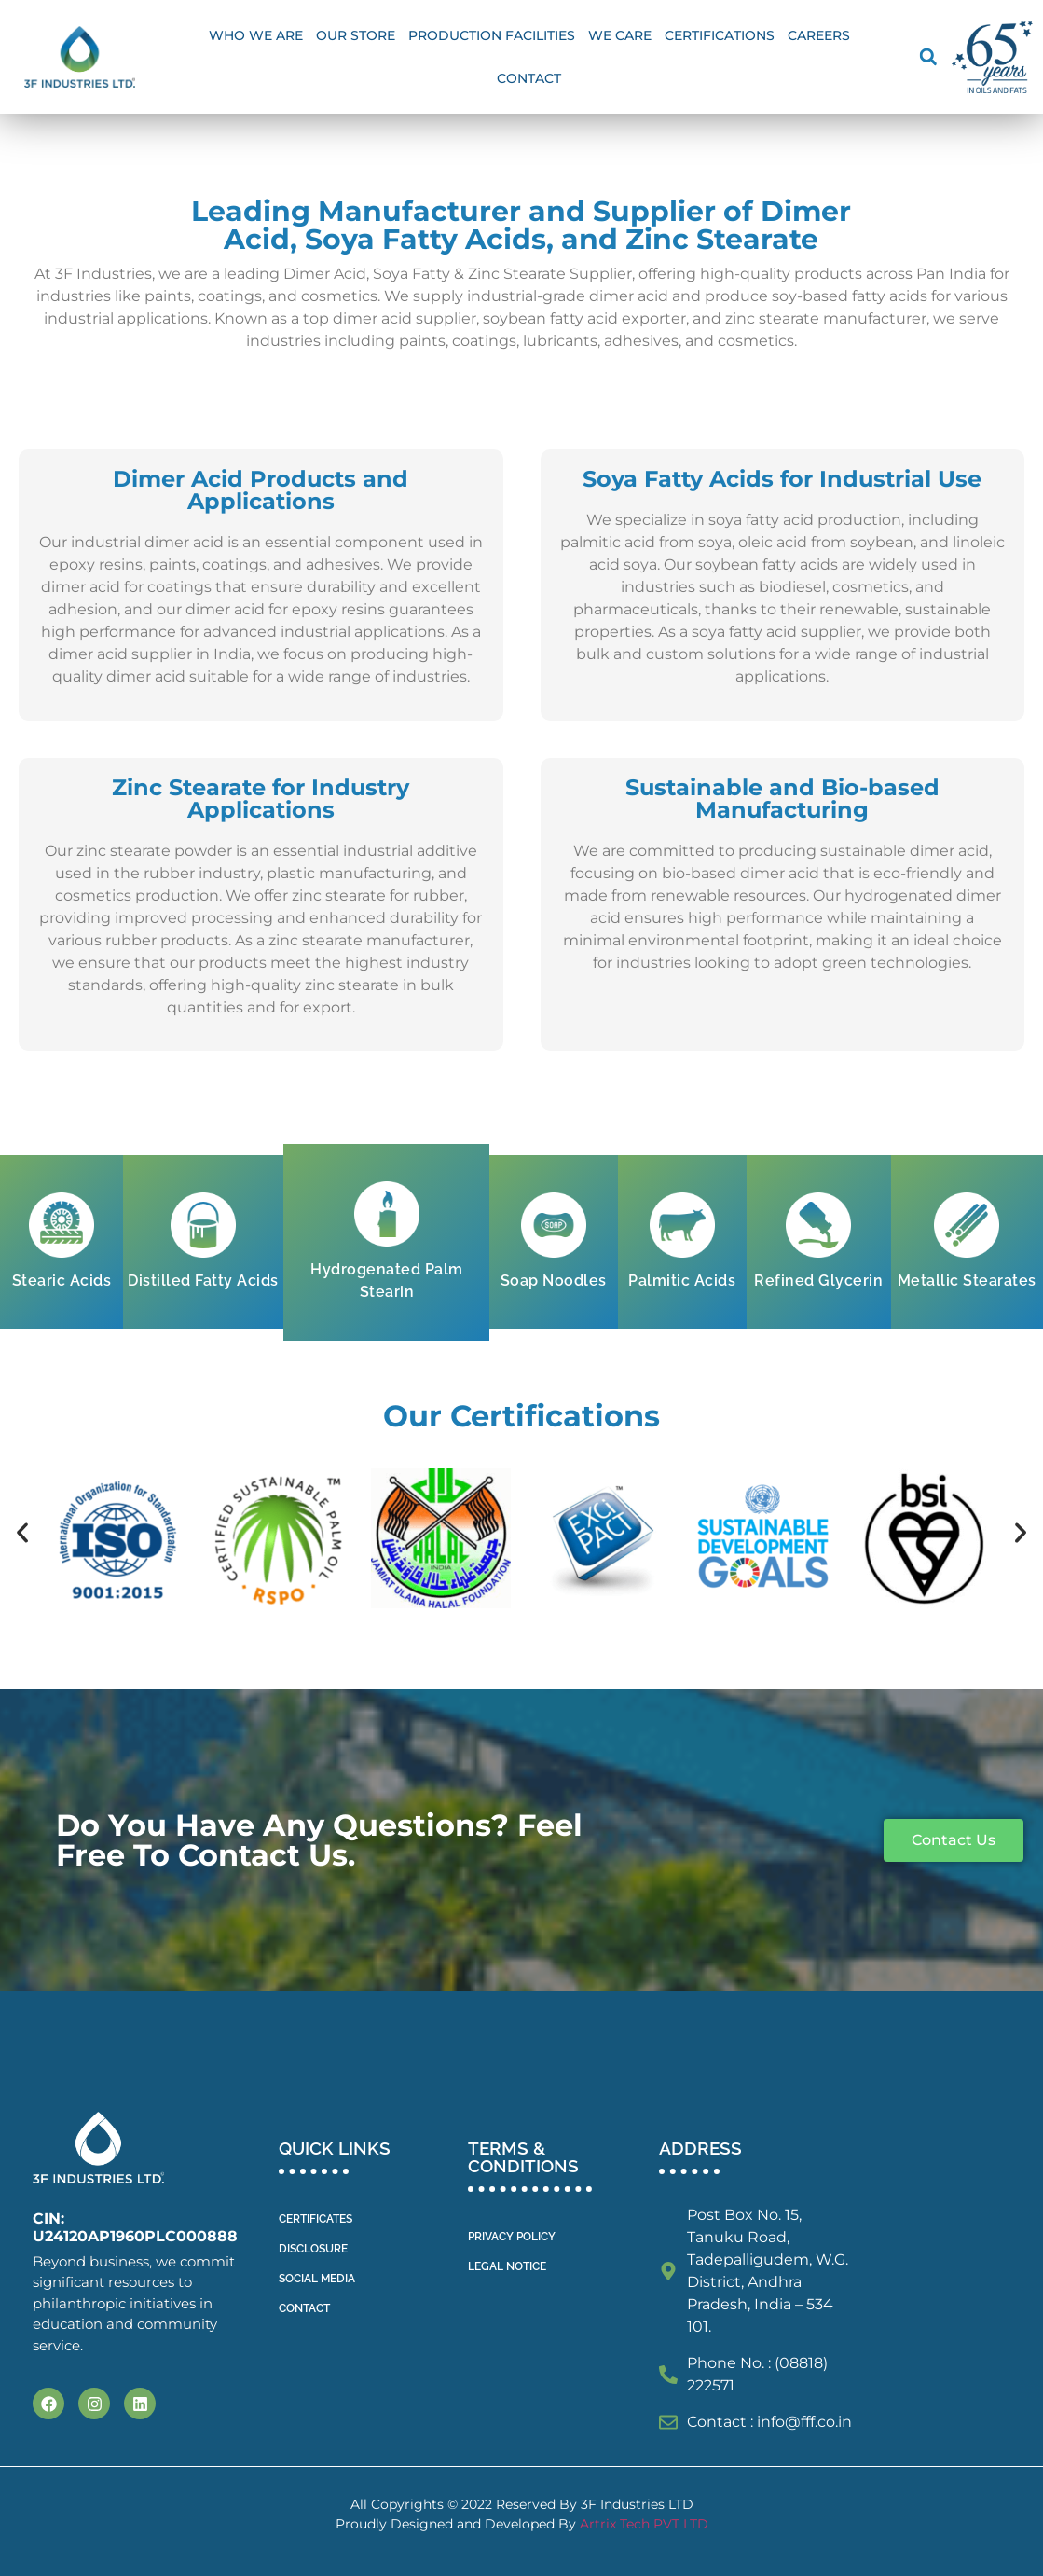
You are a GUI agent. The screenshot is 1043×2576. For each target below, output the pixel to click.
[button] (927, 57)
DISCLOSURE (313, 2248)
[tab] (61, 1242)
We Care (620, 35)
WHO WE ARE (256, 35)
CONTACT (304, 2308)
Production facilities (491, 35)
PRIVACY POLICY (512, 2236)
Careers (819, 35)
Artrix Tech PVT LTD (644, 2523)
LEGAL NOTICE (507, 2266)
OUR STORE (355, 35)
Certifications (720, 35)
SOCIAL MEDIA (317, 2278)
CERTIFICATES (315, 2218)
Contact (529, 78)
